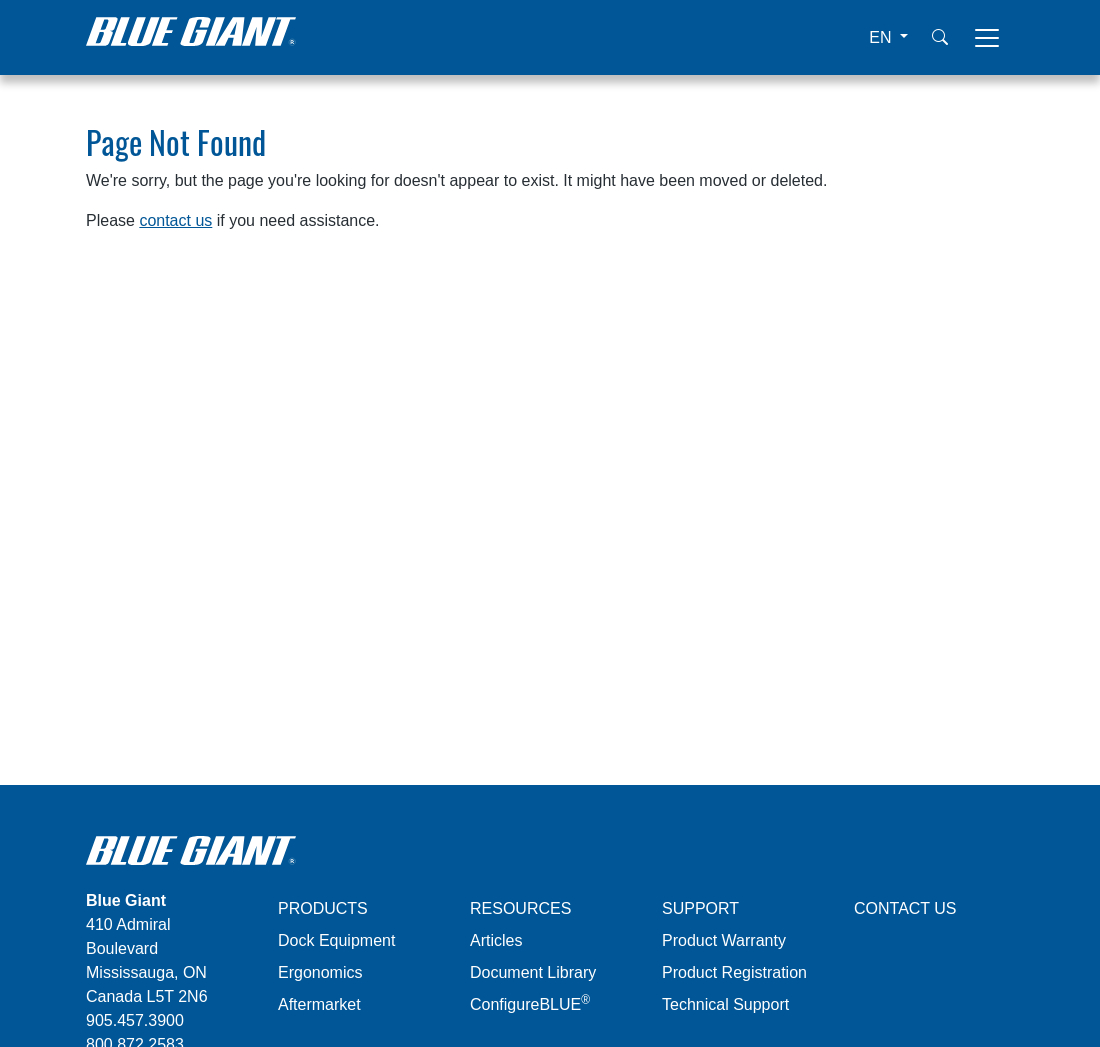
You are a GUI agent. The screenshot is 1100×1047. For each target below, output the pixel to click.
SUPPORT (700, 908)
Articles (496, 940)
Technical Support (725, 1004)
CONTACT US (905, 908)
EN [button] (882, 37)
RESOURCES (520, 908)
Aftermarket (319, 1004)
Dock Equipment (336, 940)
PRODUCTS (323, 908)
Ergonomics (320, 972)
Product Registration (734, 972)
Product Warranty (724, 940)
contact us (175, 220)
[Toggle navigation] (987, 38)
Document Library (533, 972)
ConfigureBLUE (530, 1004)
